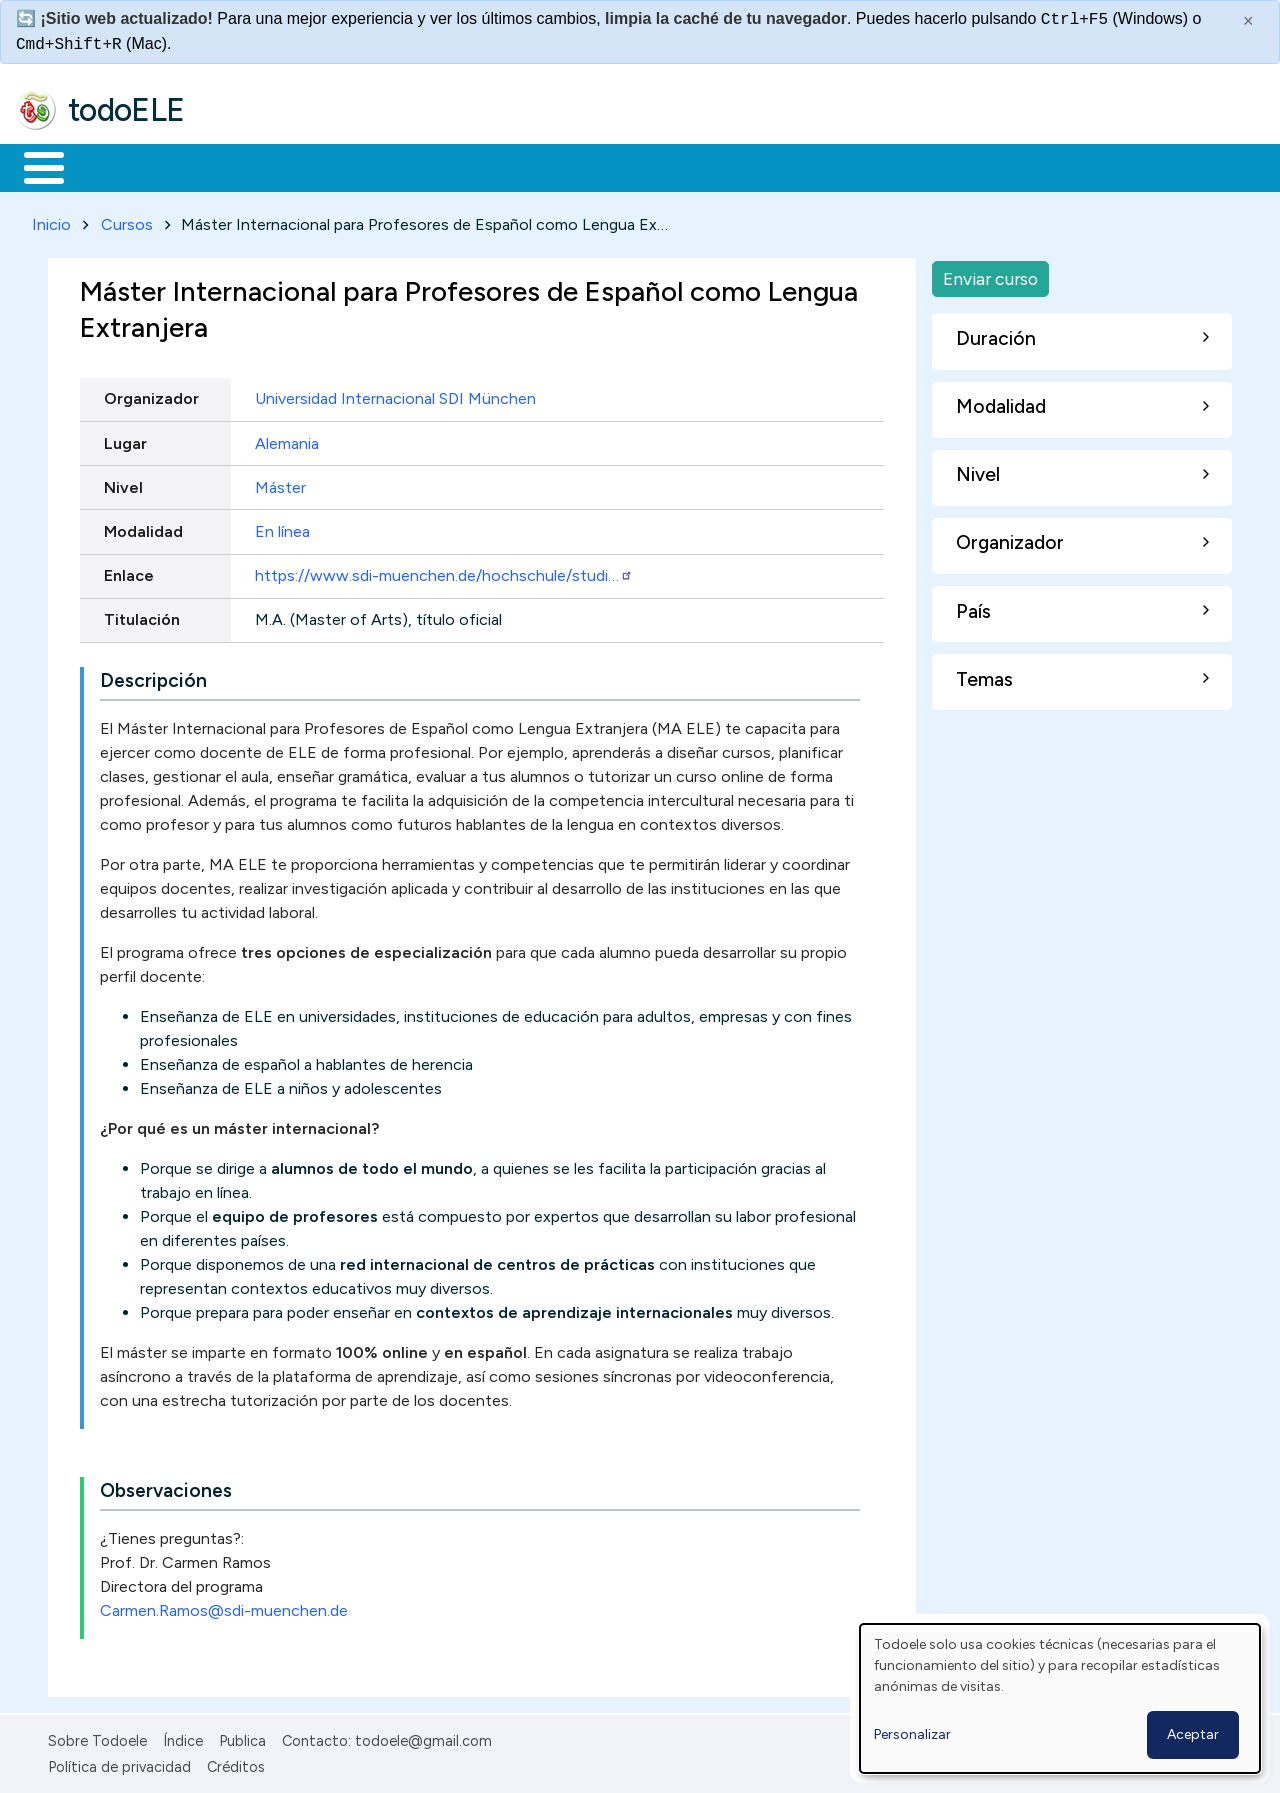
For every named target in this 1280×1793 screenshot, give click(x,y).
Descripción (153, 676)
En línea (282, 527)
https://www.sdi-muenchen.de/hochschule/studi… (444, 572)
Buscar (821, 166)
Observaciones (166, 1486)
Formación (241, 166)
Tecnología (598, 166)
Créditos (236, 1764)
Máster (280, 483)
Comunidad (731, 166)
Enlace (129, 572)
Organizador (151, 395)
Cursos (127, 220)
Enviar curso (990, 274)
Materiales (112, 166)
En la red (472, 166)
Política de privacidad (119, 1764)
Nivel (123, 483)
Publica (242, 1737)
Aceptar (1193, 1734)
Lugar (125, 439)
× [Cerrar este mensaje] (1248, 21)
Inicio (33, 166)
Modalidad (143, 527)
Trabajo (360, 166)
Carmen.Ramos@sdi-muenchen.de (224, 1606)
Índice (183, 1737)
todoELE (126, 110)
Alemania (287, 439)
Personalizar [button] (912, 1734)
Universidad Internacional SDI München (395, 395)
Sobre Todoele (97, 1737)
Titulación (142, 616)
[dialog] (1060, 1698)
